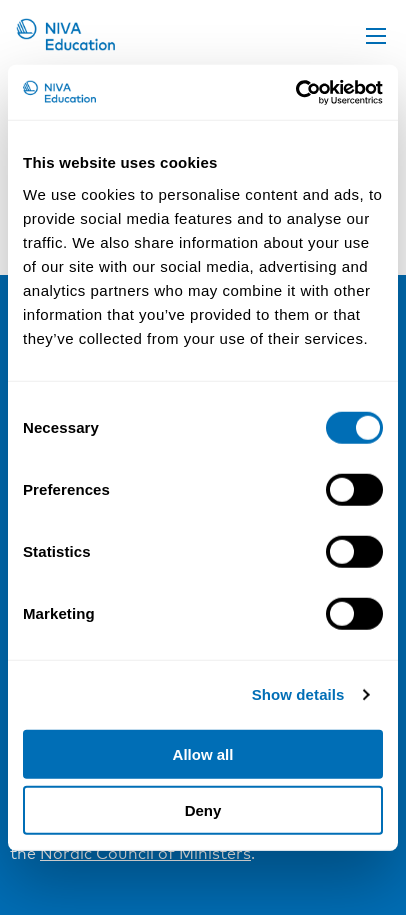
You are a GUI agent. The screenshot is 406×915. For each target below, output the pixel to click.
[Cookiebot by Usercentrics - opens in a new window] (295, 92)
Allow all (203, 753)
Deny (203, 810)
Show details (298, 694)
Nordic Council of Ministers (145, 853)
